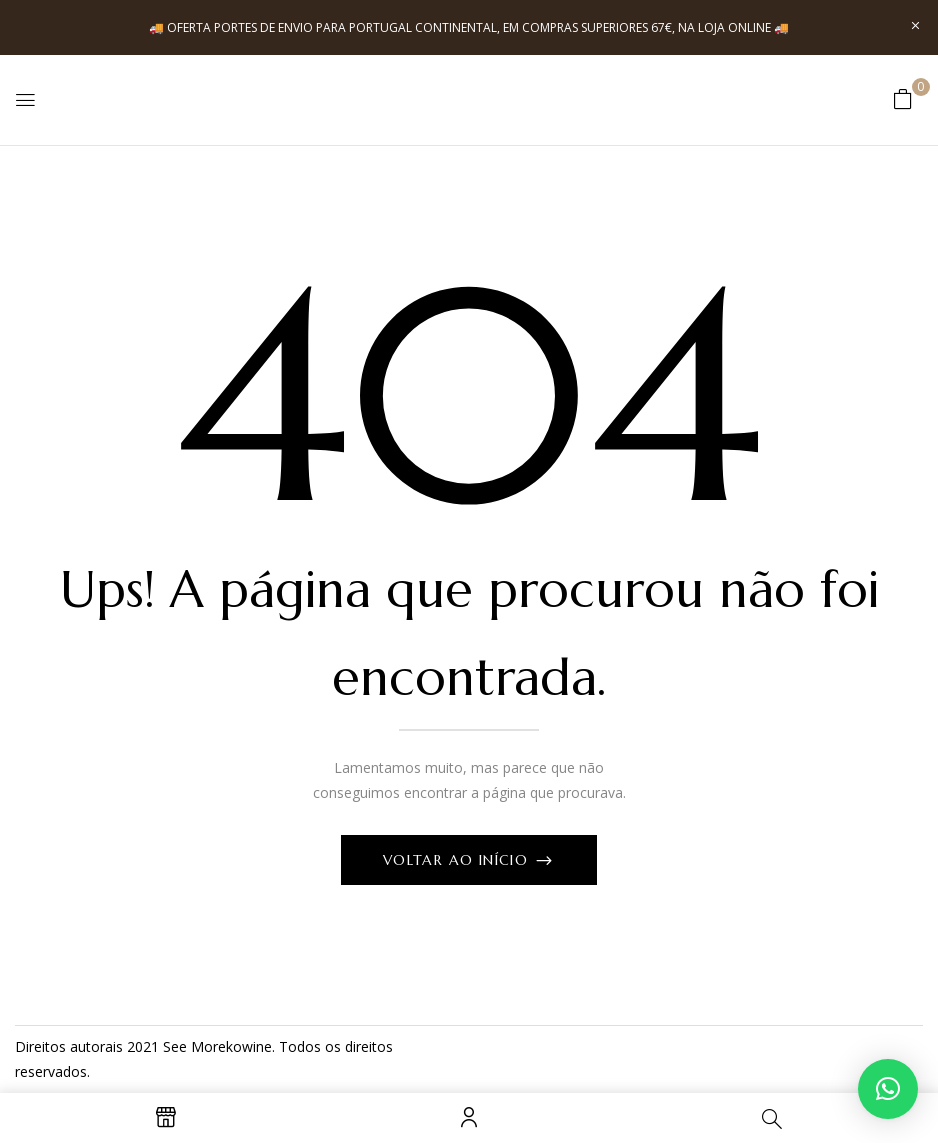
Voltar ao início (458, 860)
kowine (249, 1046)
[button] (903, 98)
